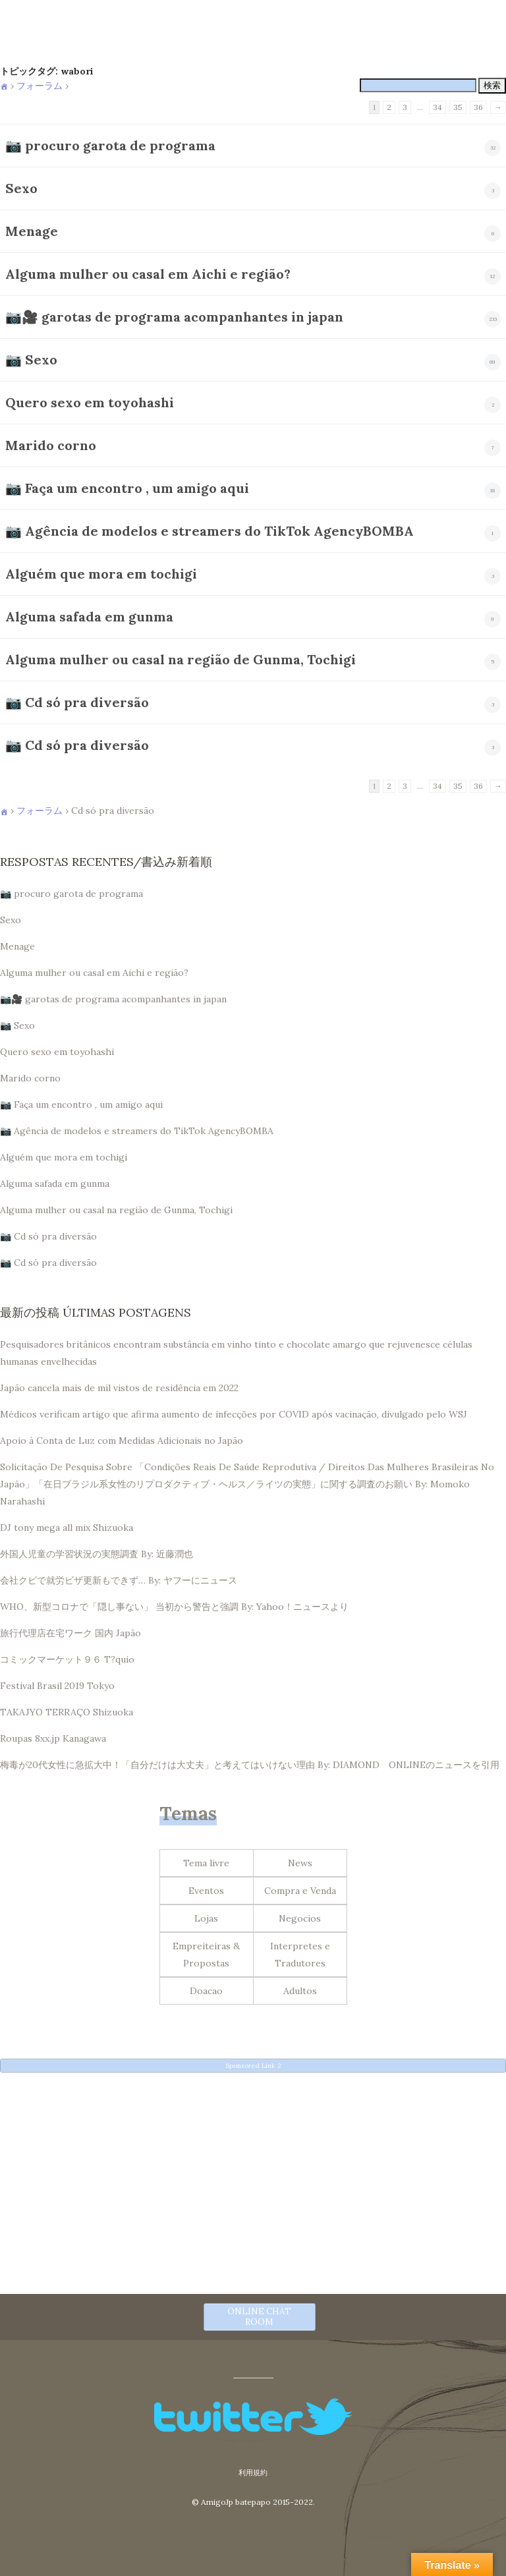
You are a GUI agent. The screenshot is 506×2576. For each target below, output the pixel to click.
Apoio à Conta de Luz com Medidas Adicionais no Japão (121, 1440)
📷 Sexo (31, 359)
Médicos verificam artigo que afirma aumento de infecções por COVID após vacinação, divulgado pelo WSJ (233, 1414)
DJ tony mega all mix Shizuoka (66, 1527)
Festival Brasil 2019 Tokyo (57, 1686)
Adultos (300, 1991)
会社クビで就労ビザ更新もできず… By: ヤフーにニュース (118, 1580)
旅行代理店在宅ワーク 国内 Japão (70, 1633)
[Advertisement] (253, 2174)
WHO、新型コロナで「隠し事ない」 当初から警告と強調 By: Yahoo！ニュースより (174, 1607)
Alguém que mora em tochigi (101, 573)
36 (478, 107)
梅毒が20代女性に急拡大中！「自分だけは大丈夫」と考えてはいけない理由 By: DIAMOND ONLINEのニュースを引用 (249, 1765)
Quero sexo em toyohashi (89, 402)
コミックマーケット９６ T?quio (67, 1659)
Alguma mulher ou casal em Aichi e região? (148, 274)
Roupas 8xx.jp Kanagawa (53, 1738)
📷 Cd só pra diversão (77, 702)
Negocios (300, 1918)
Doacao (206, 1991)
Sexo (21, 188)
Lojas (206, 1918)
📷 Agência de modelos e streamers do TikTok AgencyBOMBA (209, 531)
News (300, 1863)
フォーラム (39, 86)
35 (458, 107)
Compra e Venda (300, 1891)
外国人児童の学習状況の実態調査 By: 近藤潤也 (96, 1554)
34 (437, 107)
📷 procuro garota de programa (110, 145)
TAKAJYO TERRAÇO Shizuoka (66, 1712)
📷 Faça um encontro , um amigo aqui (127, 488)
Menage (31, 231)
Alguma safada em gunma (89, 616)
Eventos (206, 1891)
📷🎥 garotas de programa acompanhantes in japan (174, 316)
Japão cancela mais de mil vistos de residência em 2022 (119, 1388)
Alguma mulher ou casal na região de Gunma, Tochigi (180, 659)
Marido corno (50, 445)
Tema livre (206, 1863)
